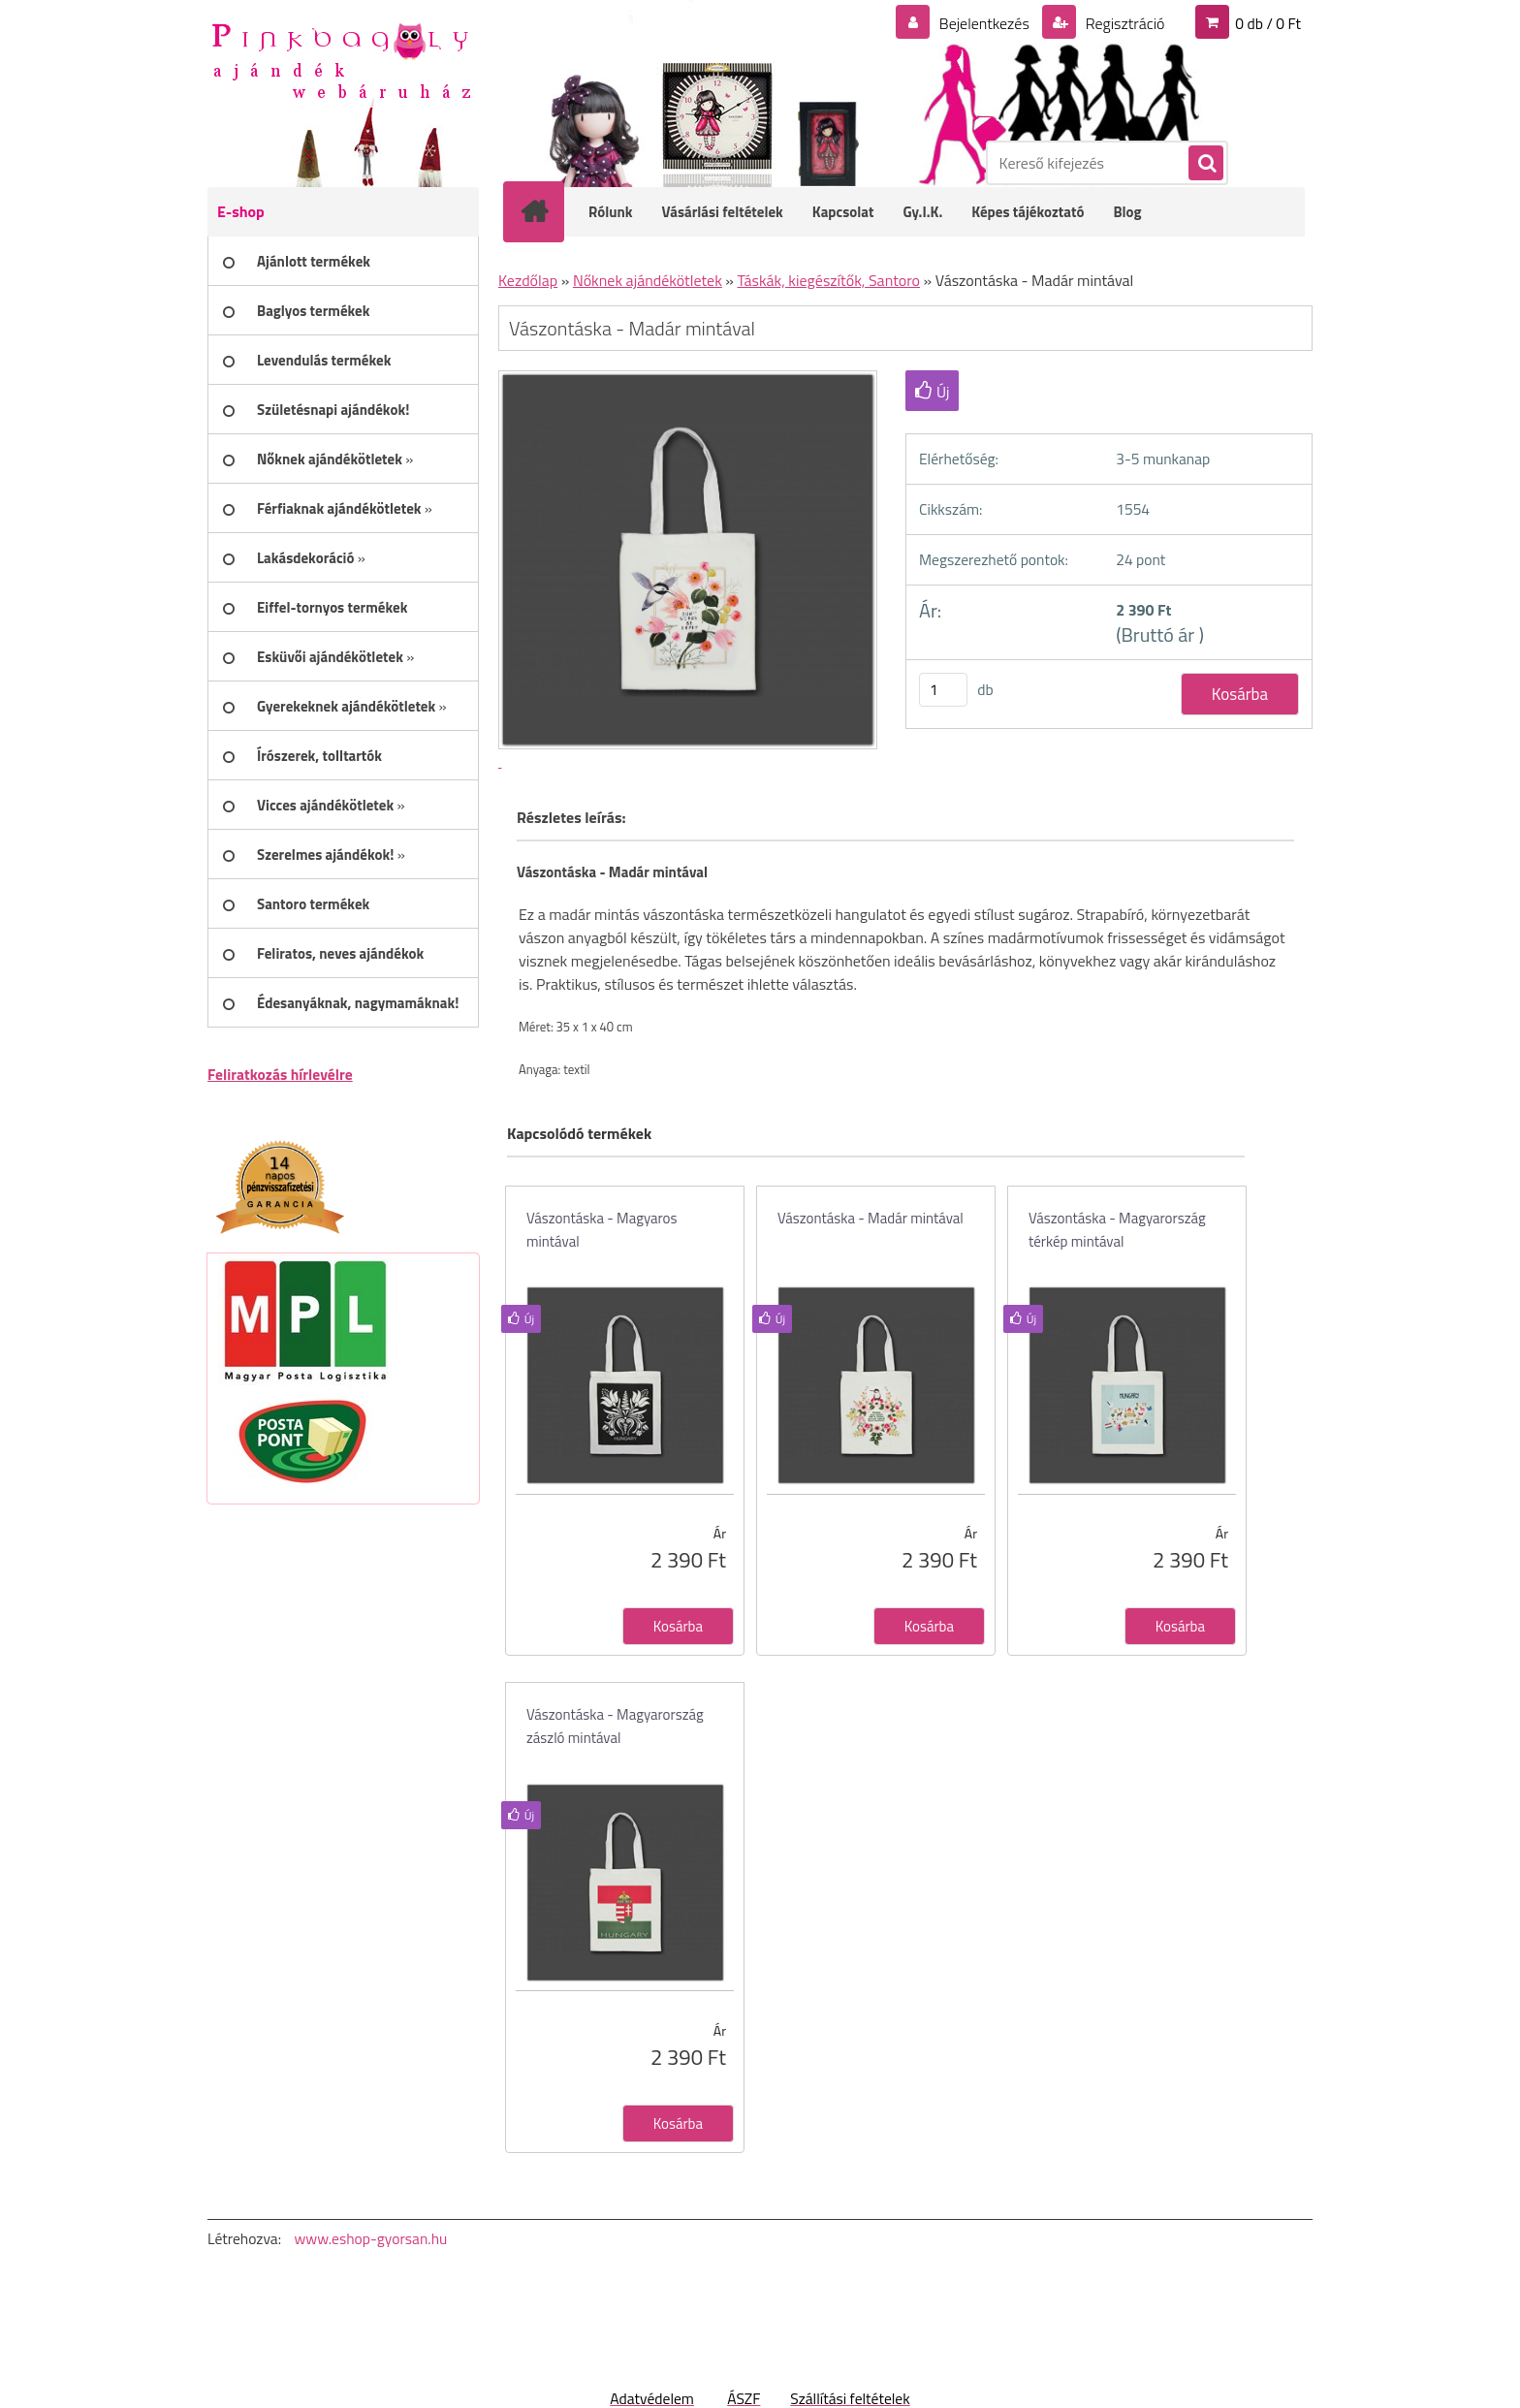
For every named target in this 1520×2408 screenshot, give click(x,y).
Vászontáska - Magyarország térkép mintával (1117, 1229)
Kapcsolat (843, 212)
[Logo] (340, 59)
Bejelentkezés (983, 23)
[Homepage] (547, 211)
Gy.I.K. (922, 212)
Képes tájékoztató (1027, 212)
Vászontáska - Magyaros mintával (602, 1229)
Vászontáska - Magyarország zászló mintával (615, 1726)
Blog (1127, 212)
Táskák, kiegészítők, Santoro (829, 280)
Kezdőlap (527, 280)
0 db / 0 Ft (1268, 23)
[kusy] (943, 690)
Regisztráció (1123, 23)
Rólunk (610, 212)
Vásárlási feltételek (722, 212)
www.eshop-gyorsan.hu (370, 2238)
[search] (1205, 163)
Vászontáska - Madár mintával (870, 1218)
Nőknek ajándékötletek (647, 280)
